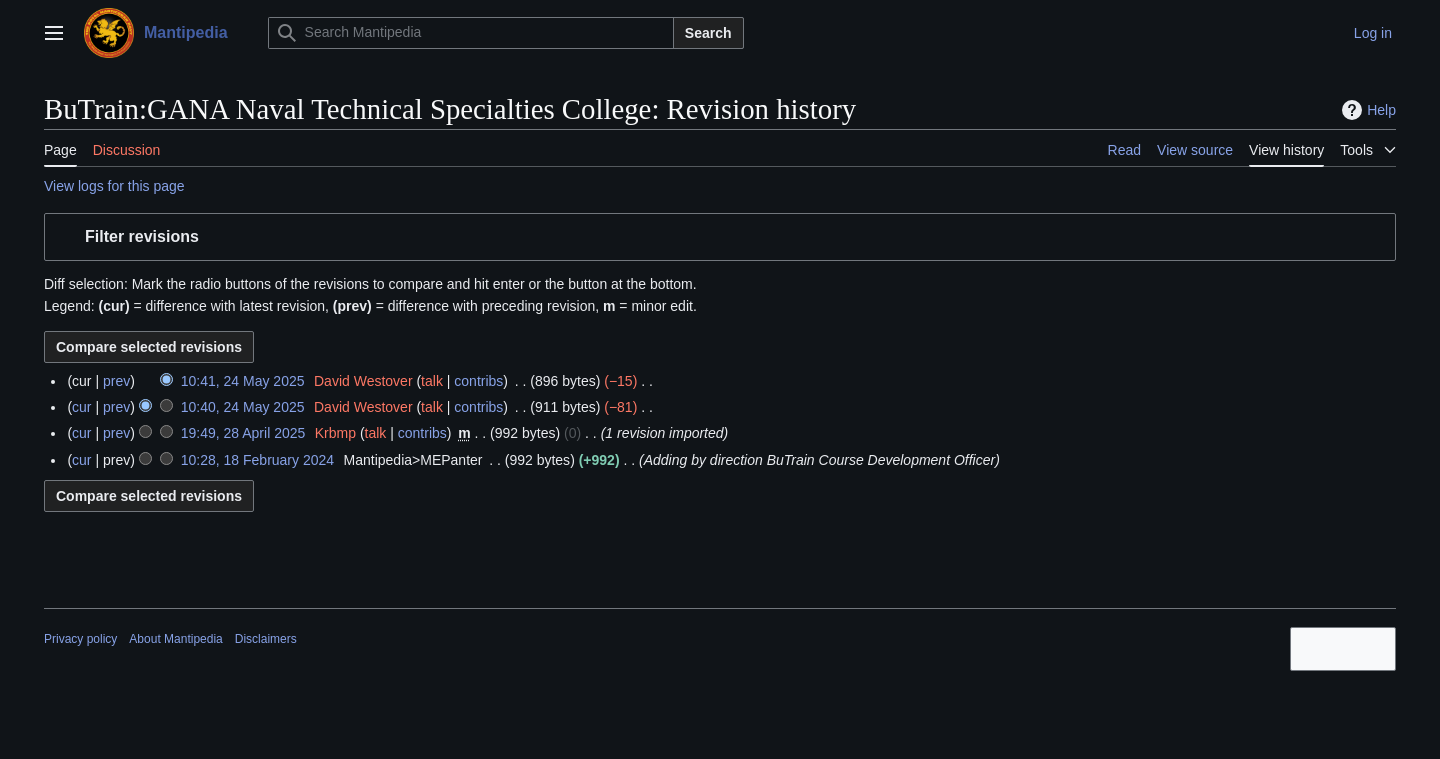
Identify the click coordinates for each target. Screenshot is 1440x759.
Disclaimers (266, 639)
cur (81, 407)
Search (708, 33)
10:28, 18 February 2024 (257, 460)
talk (432, 381)
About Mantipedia (175, 639)
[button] (720, 237)
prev (116, 381)
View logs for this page (114, 186)
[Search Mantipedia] (471, 33)
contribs (478, 381)
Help (1366, 110)
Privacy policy (80, 639)
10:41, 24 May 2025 (243, 381)
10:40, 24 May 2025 (243, 407)
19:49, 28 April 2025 (243, 433)
